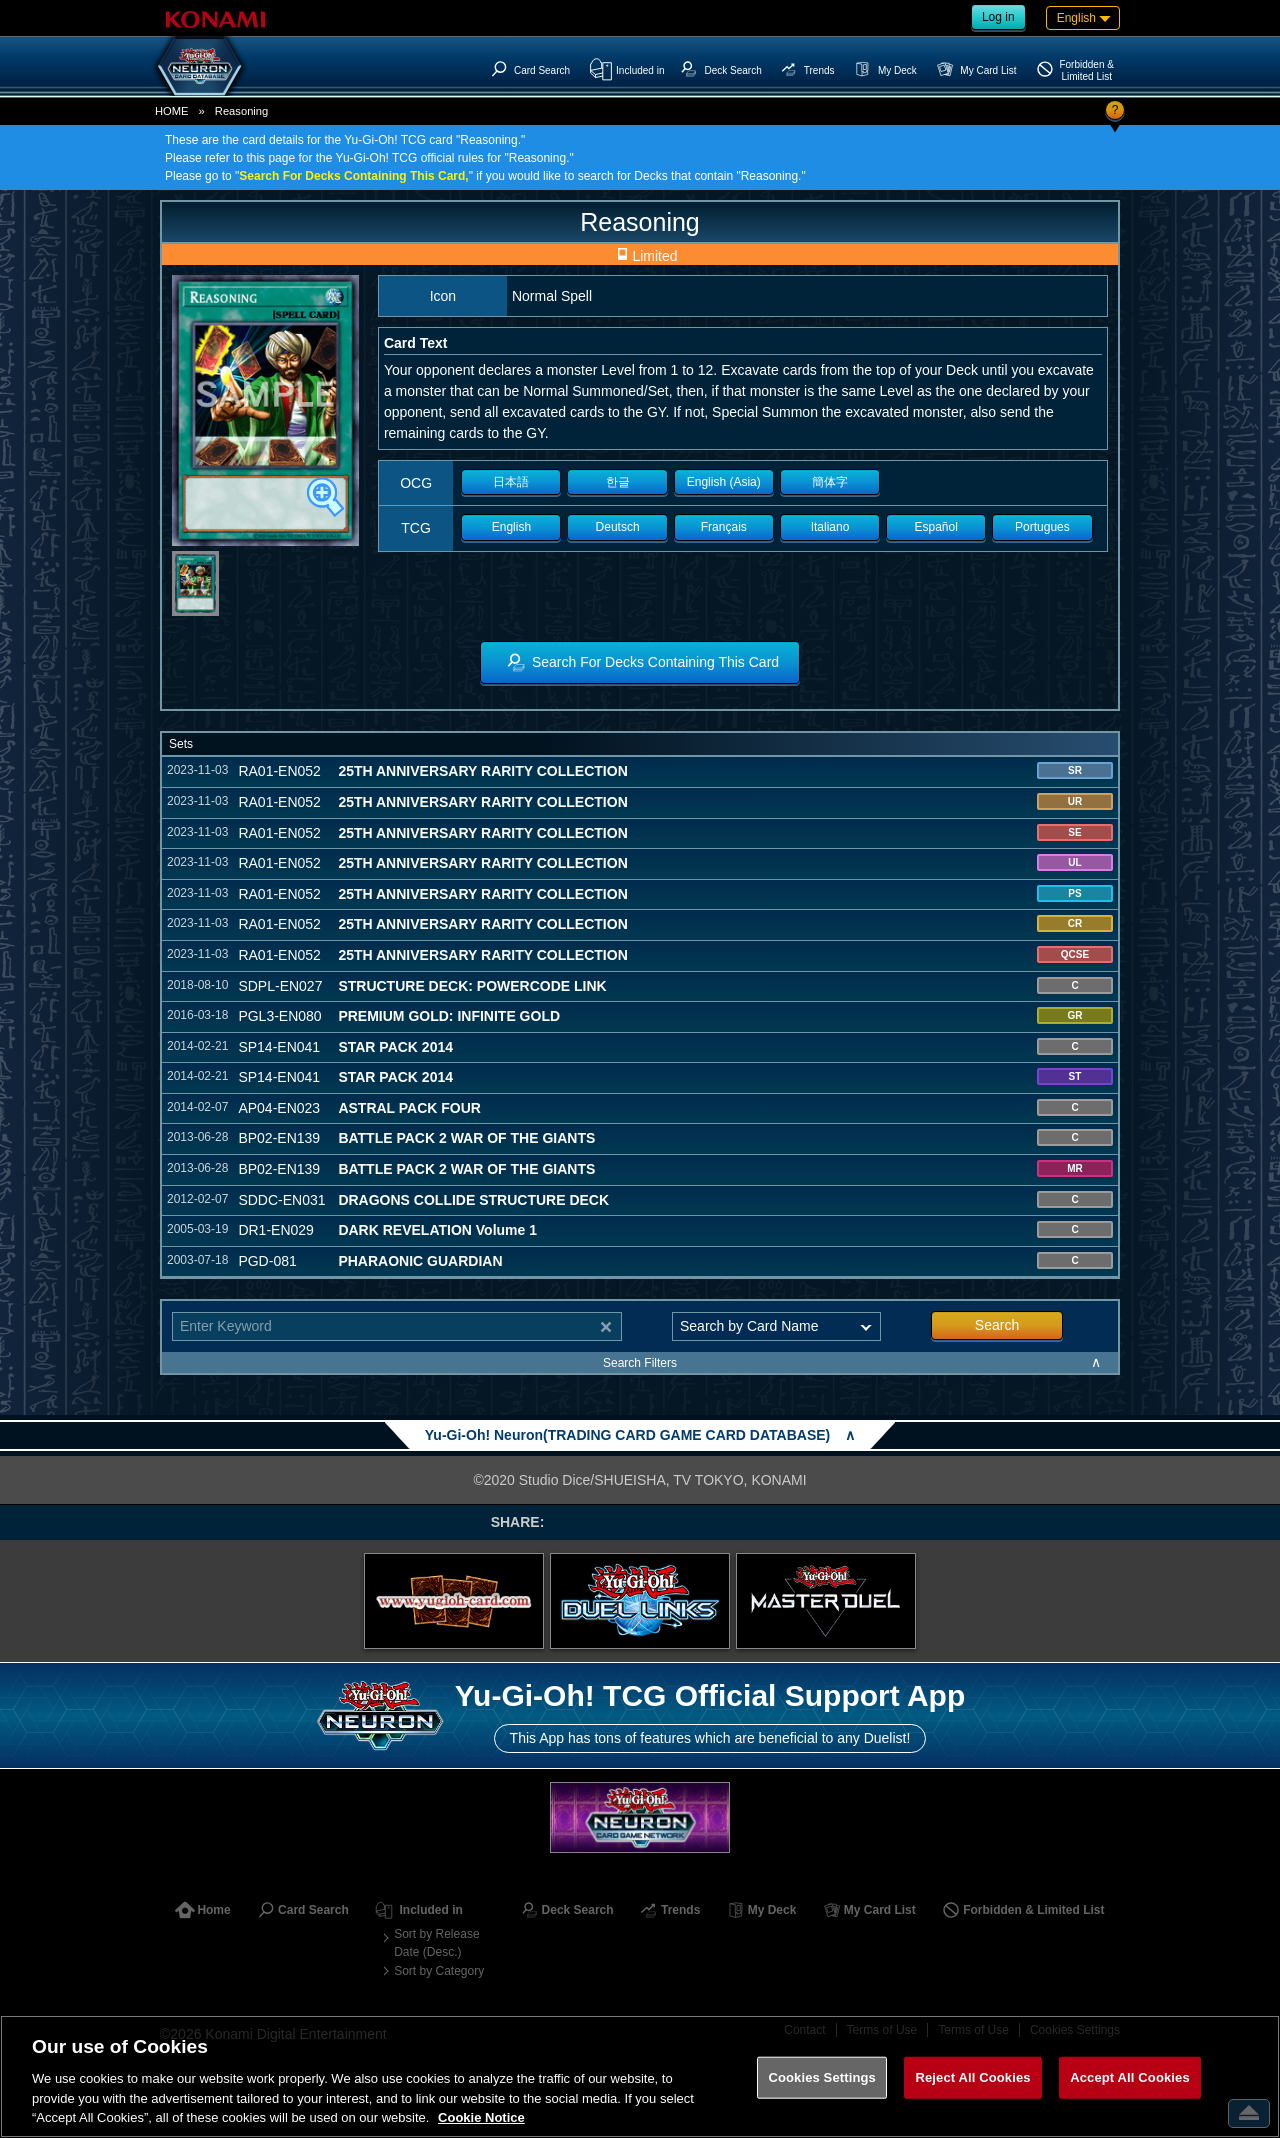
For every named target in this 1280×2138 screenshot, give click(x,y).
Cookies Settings (822, 2077)
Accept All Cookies (1130, 2077)
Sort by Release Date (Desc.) (436, 1943)
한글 (618, 482)
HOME (172, 111)
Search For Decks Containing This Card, (353, 176)
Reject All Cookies (972, 2077)
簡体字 (830, 482)
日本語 (511, 482)
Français (724, 527)
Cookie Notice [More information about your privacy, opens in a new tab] (481, 2117)
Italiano (830, 527)
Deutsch (618, 527)
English (511, 527)
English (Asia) (724, 482)
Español (936, 527)
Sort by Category (439, 1971)
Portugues (1042, 527)
